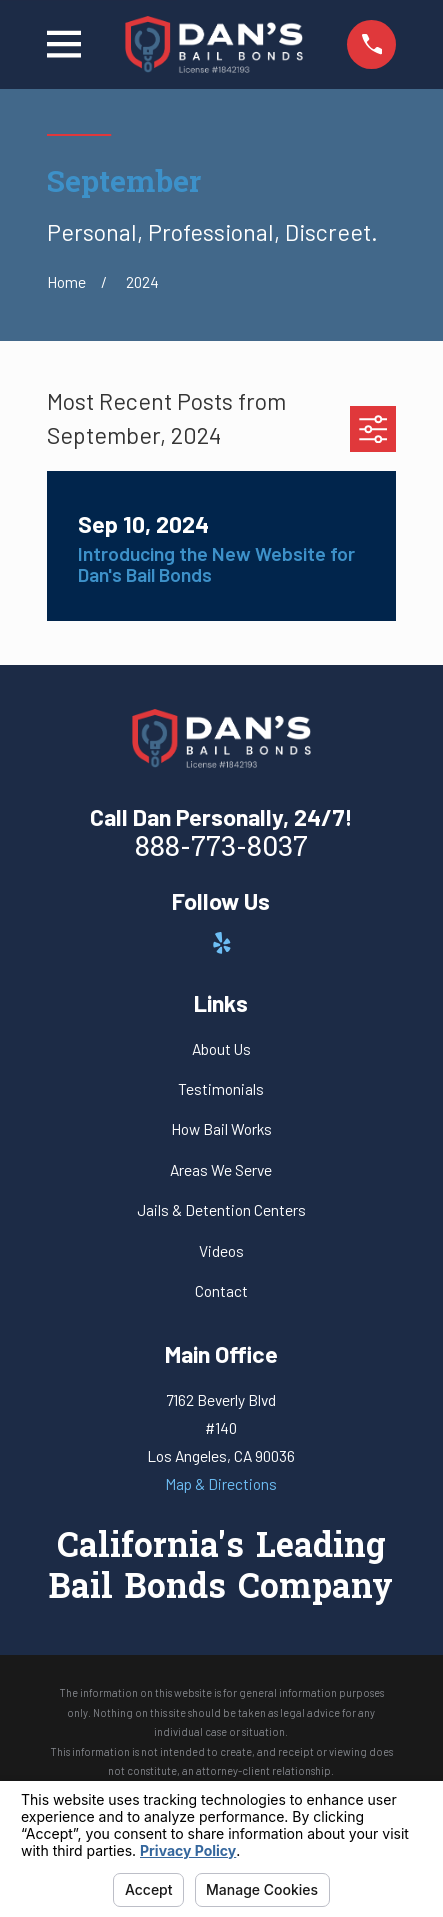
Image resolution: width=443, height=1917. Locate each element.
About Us (221, 1048)
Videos (221, 1250)
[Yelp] (222, 943)
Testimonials (221, 1088)
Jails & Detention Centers (221, 1209)
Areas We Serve (221, 1169)
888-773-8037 (221, 849)
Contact (221, 1290)
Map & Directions (221, 1483)
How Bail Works (221, 1128)
